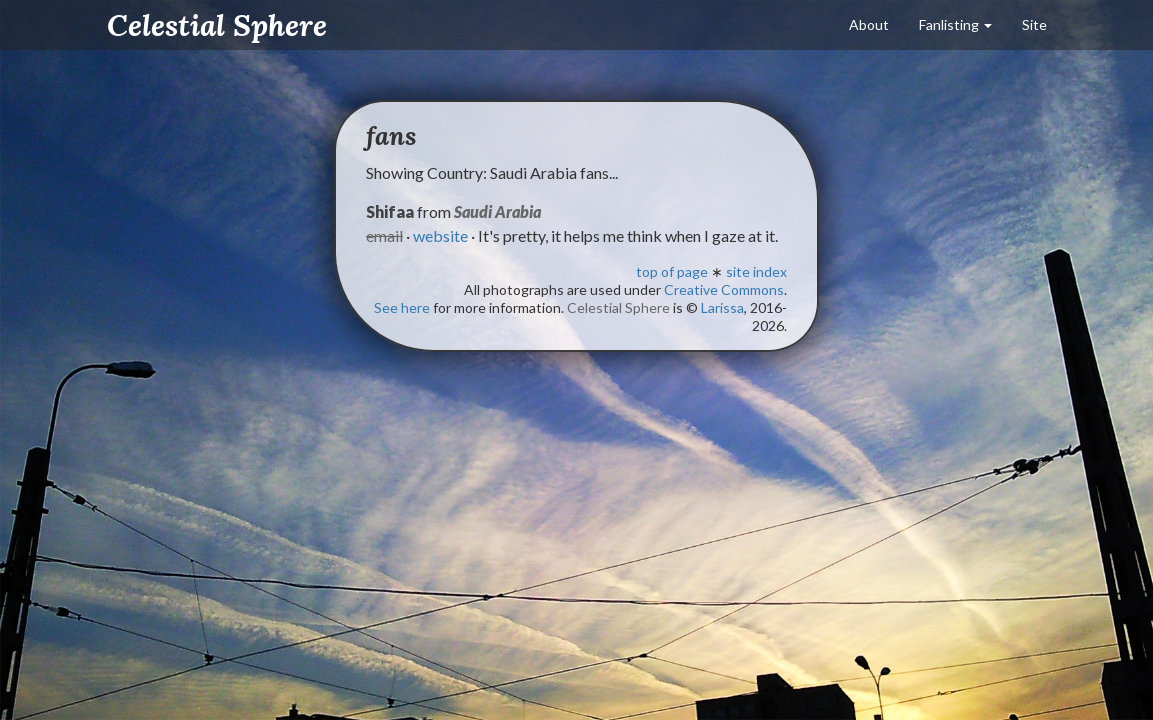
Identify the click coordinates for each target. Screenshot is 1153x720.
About (869, 24)
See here (402, 307)
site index (756, 271)
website (440, 235)
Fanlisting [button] (955, 24)
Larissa (722, 307)
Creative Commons (724, 289)
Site (1034, 24)
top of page (672, 271)
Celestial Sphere (217, 25)
